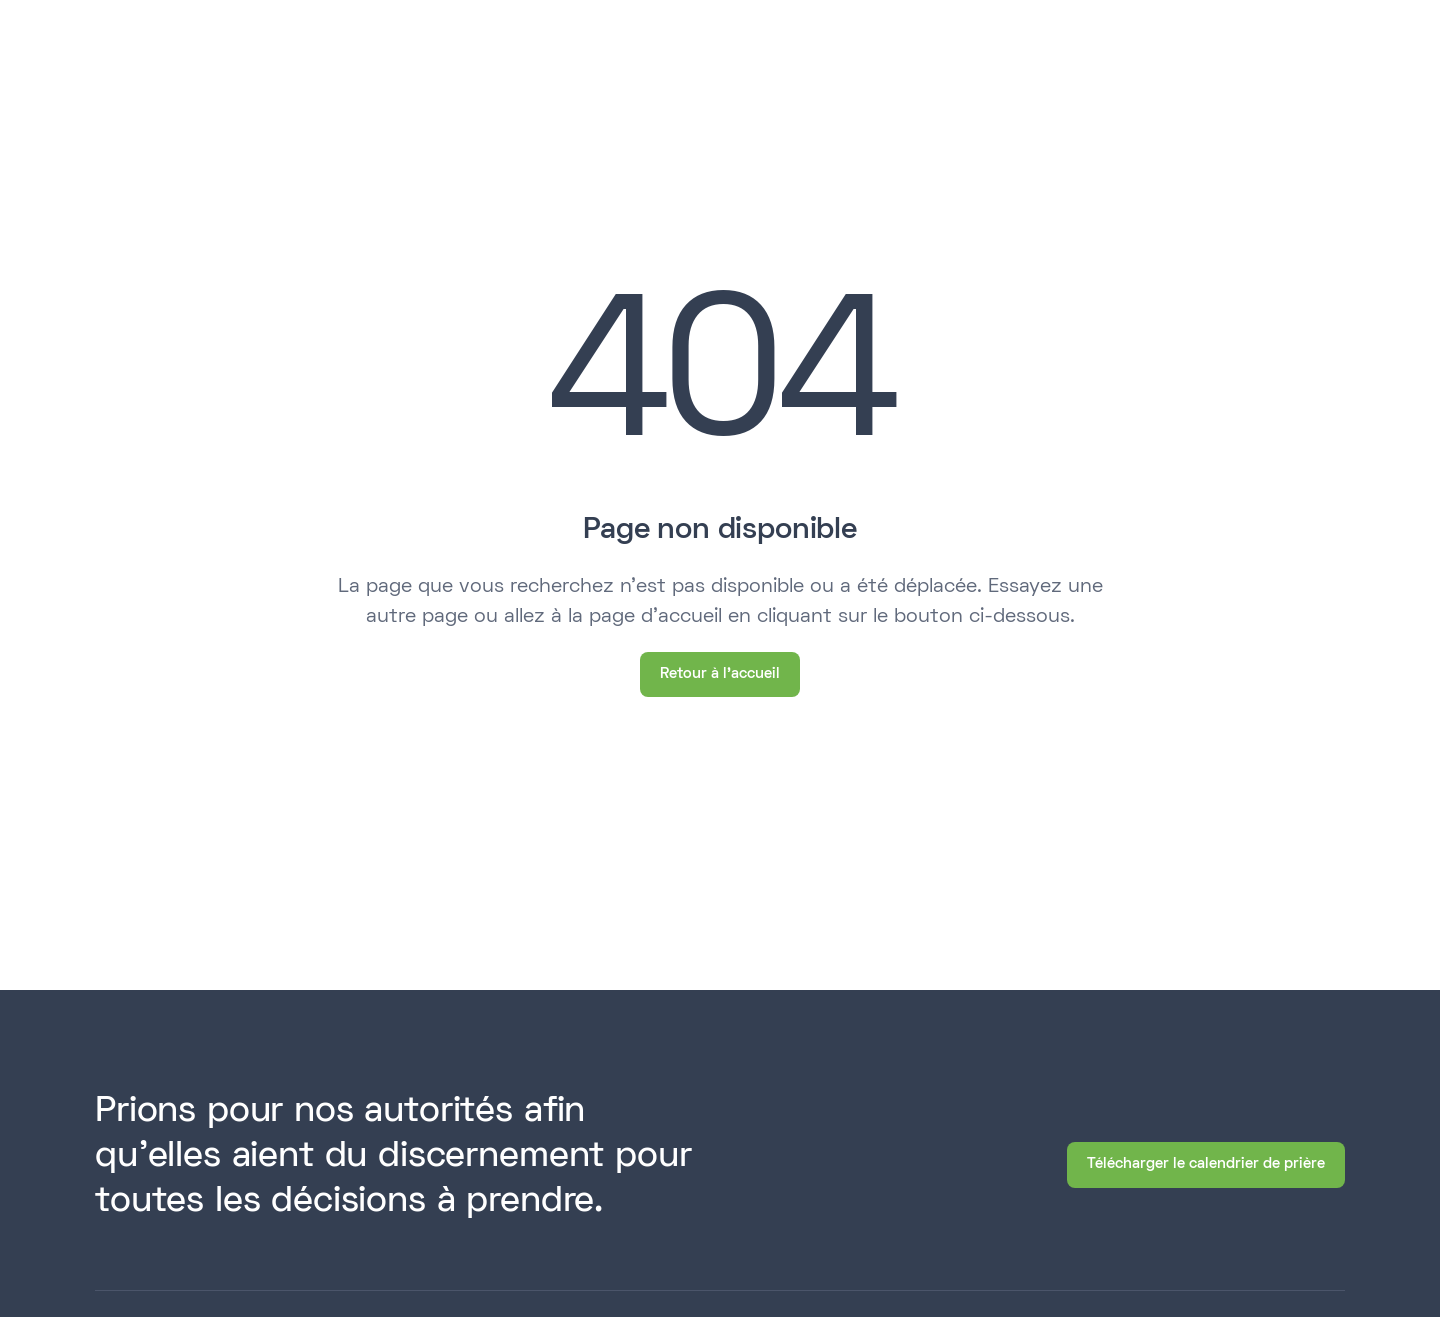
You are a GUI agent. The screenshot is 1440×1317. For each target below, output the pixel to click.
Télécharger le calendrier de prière (1206, 1164)
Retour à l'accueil (720, 674)
